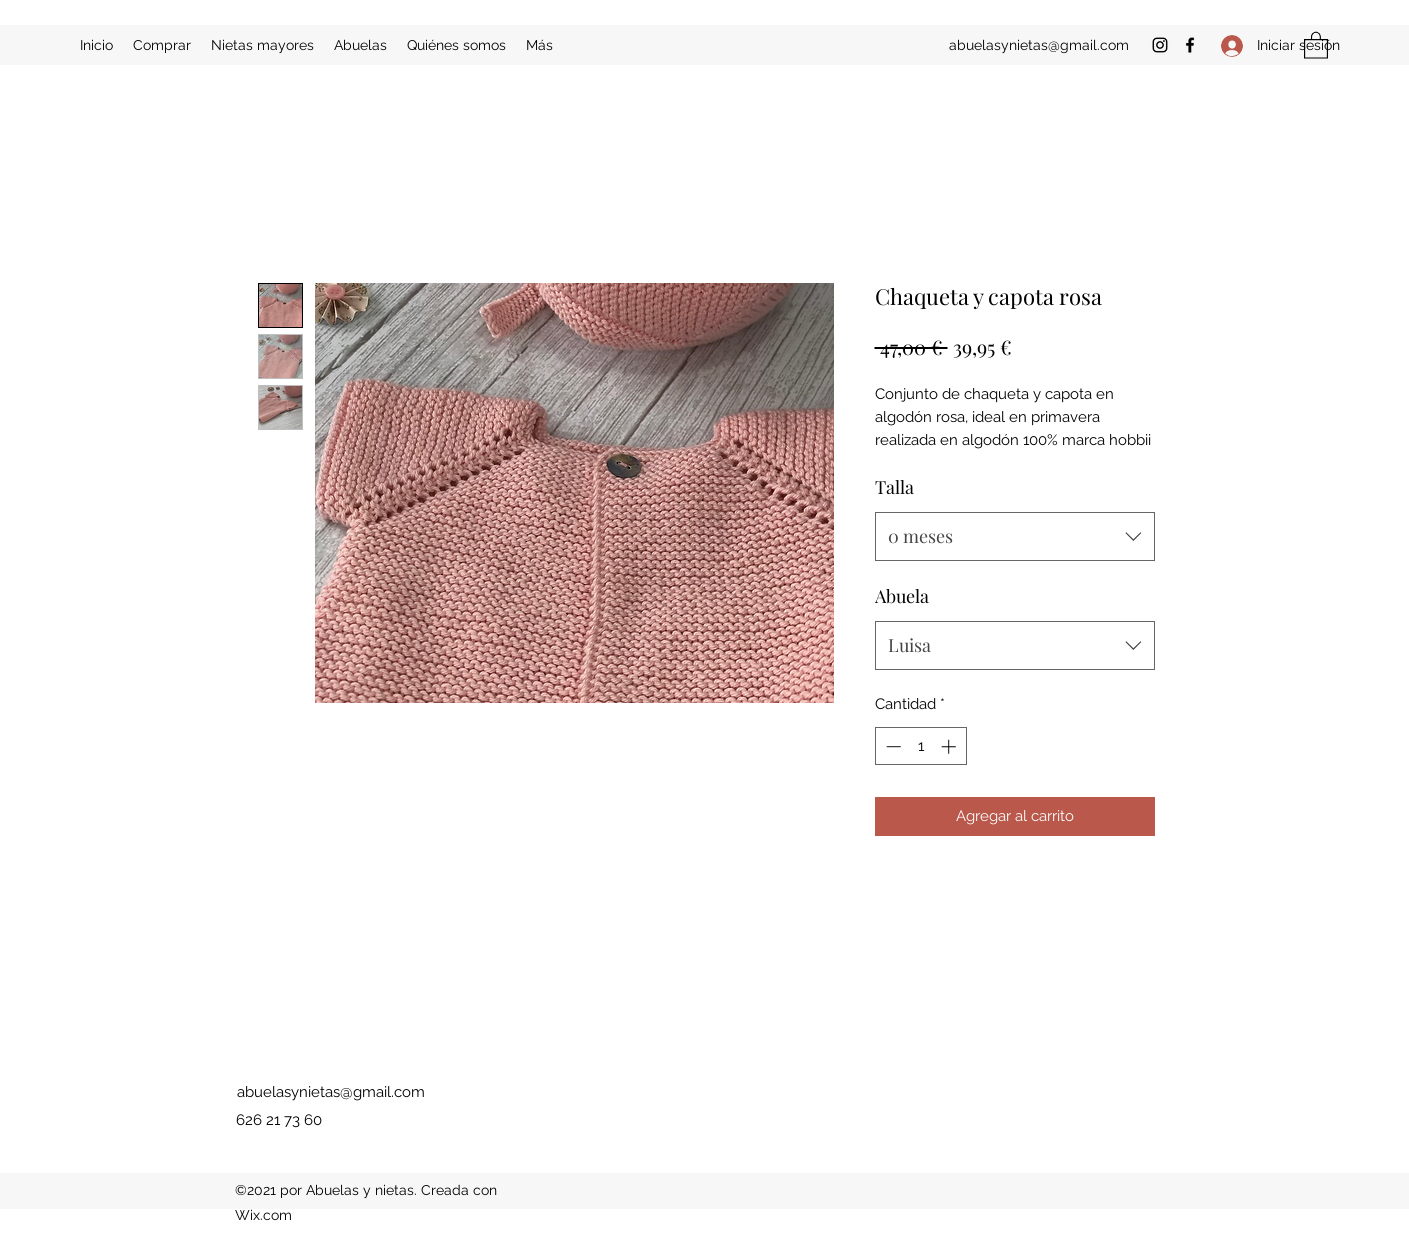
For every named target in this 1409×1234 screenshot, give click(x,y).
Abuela (902, 596)
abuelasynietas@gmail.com (1039, 45)
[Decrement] (891, 746)
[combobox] (1015, 537)
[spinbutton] (920, 746)
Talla (894, 487)
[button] (1316, 44)
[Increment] (950, 746)
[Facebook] (1190, 45)
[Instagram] (1160, 45)
